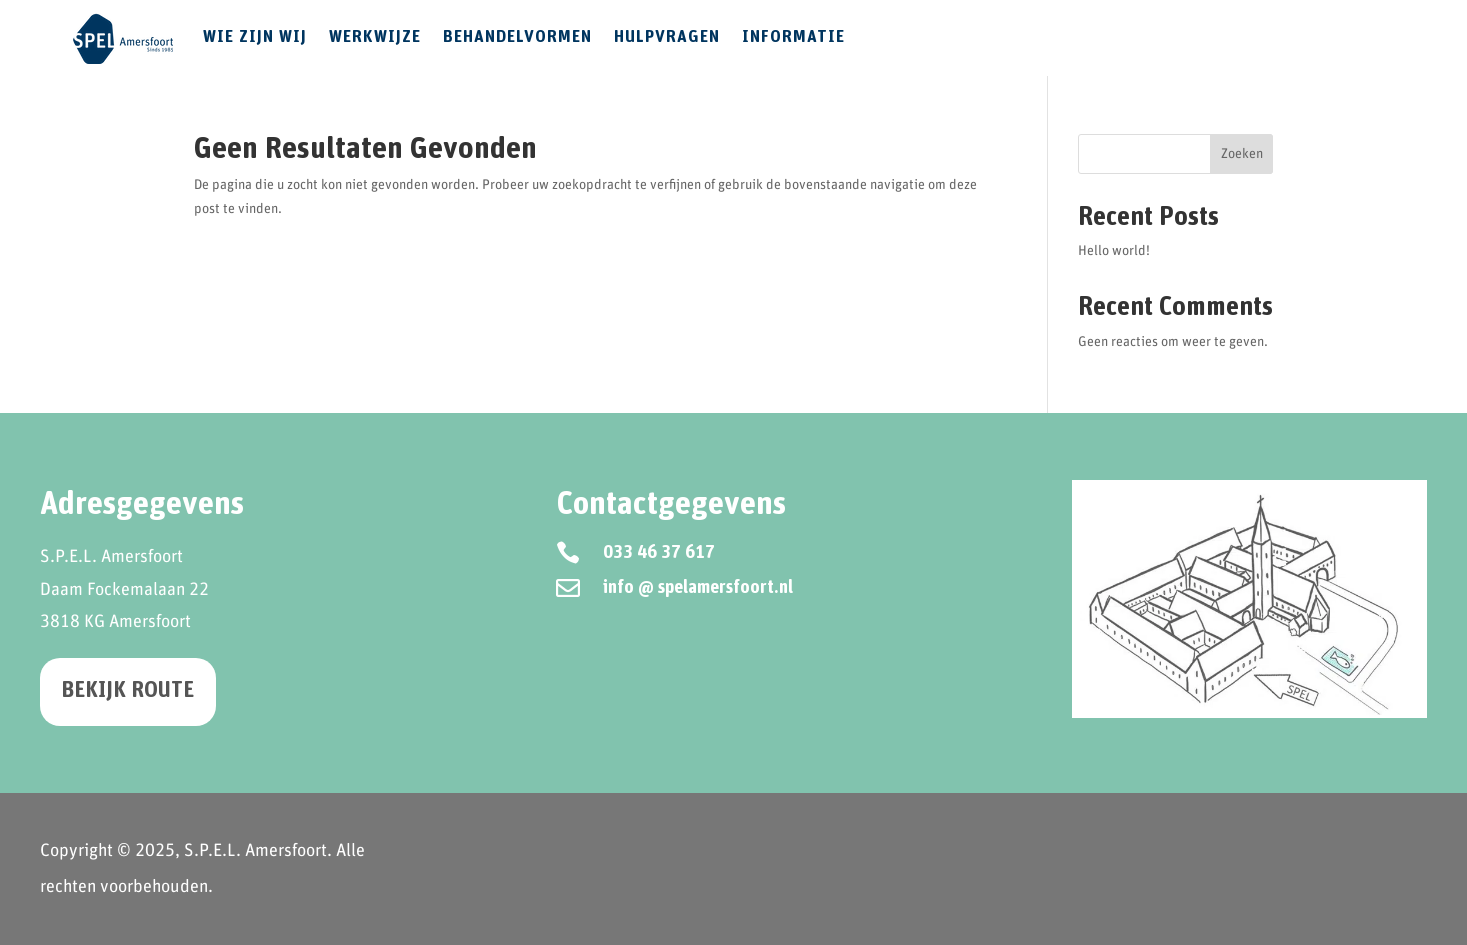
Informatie (793, 37)
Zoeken (1242, 154)
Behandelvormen (517, 37)
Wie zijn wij (255, 37)
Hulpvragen (667, 37)
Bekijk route (128, 691)
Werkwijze (375, 37)
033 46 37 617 (659, 553)
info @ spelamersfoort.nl (698, 588)
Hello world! (1114, 251)
